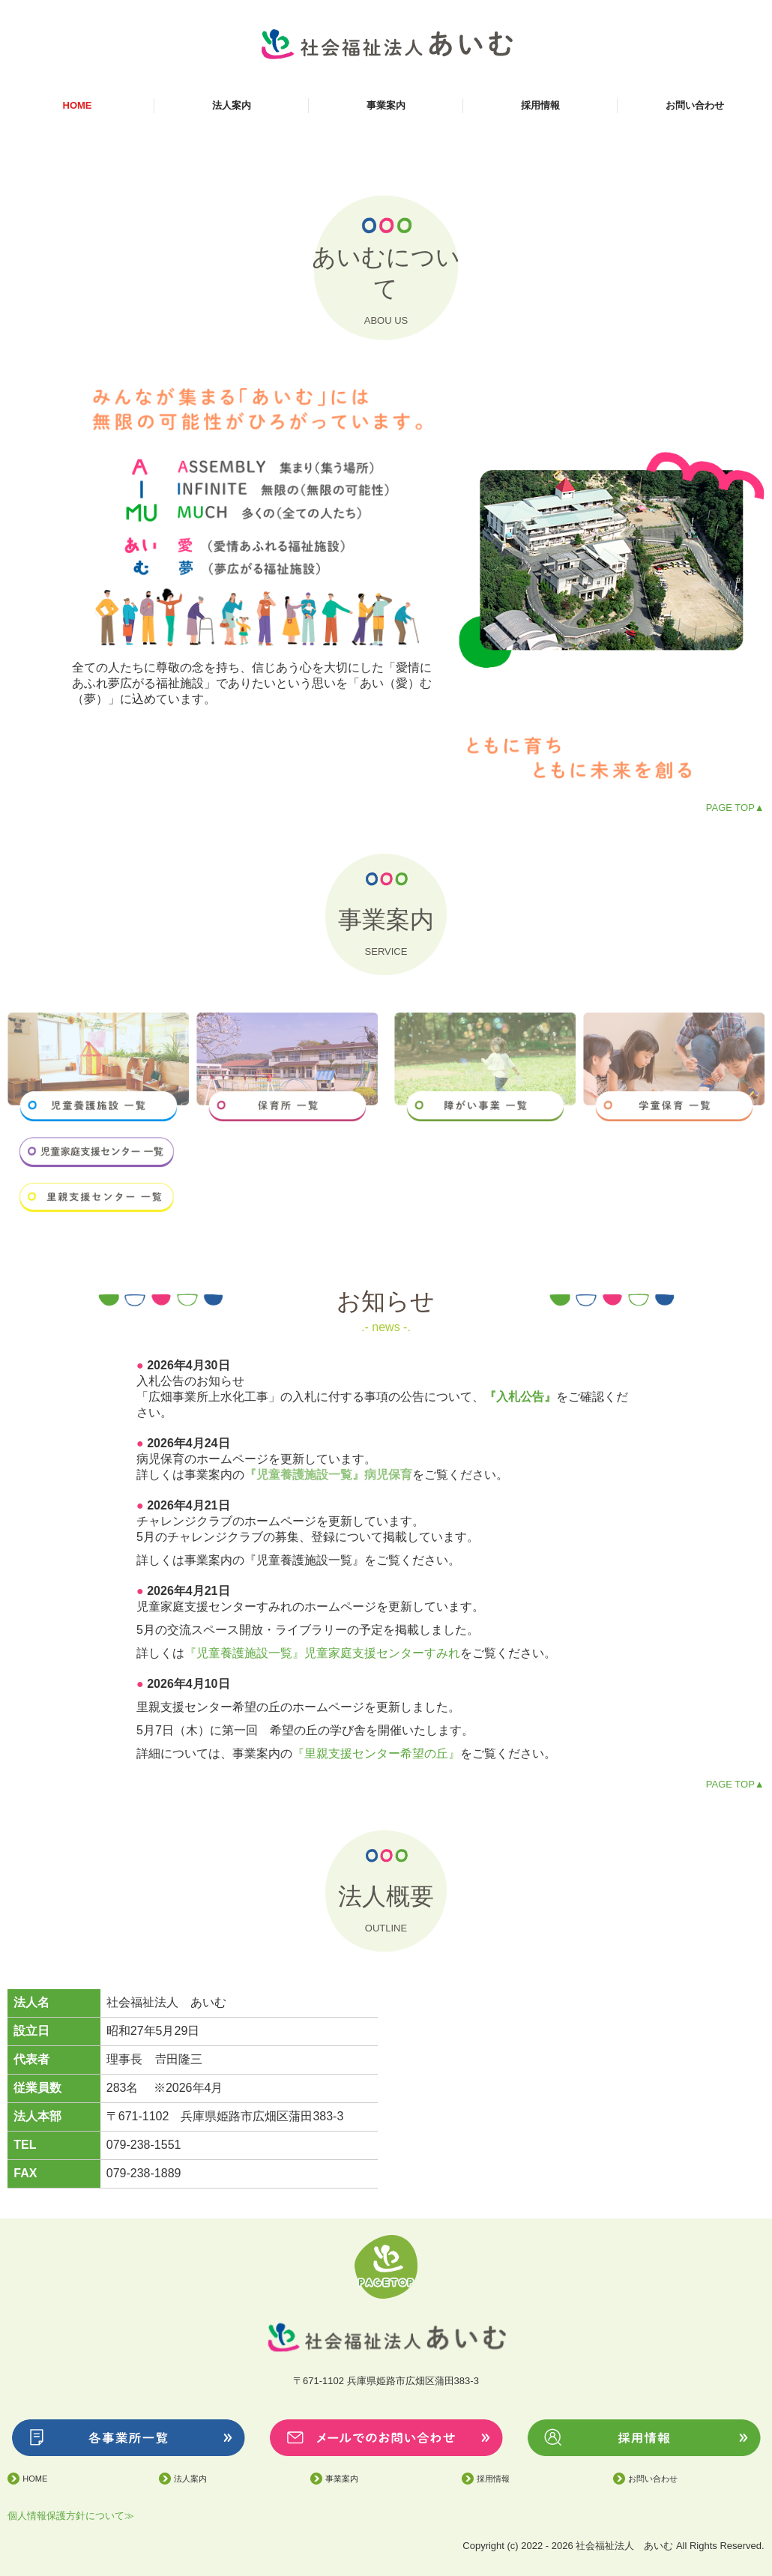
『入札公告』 (520, 1396)
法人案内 (231, 105)
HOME (77, 105)
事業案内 (386, 105)
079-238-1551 (143, 2144)
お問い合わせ (695, 105)
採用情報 (540, 105)
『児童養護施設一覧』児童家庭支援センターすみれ (322, 1653)
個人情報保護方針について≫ (70, 2515)
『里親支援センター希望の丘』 (376, 1753)
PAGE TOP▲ (735, 807)
